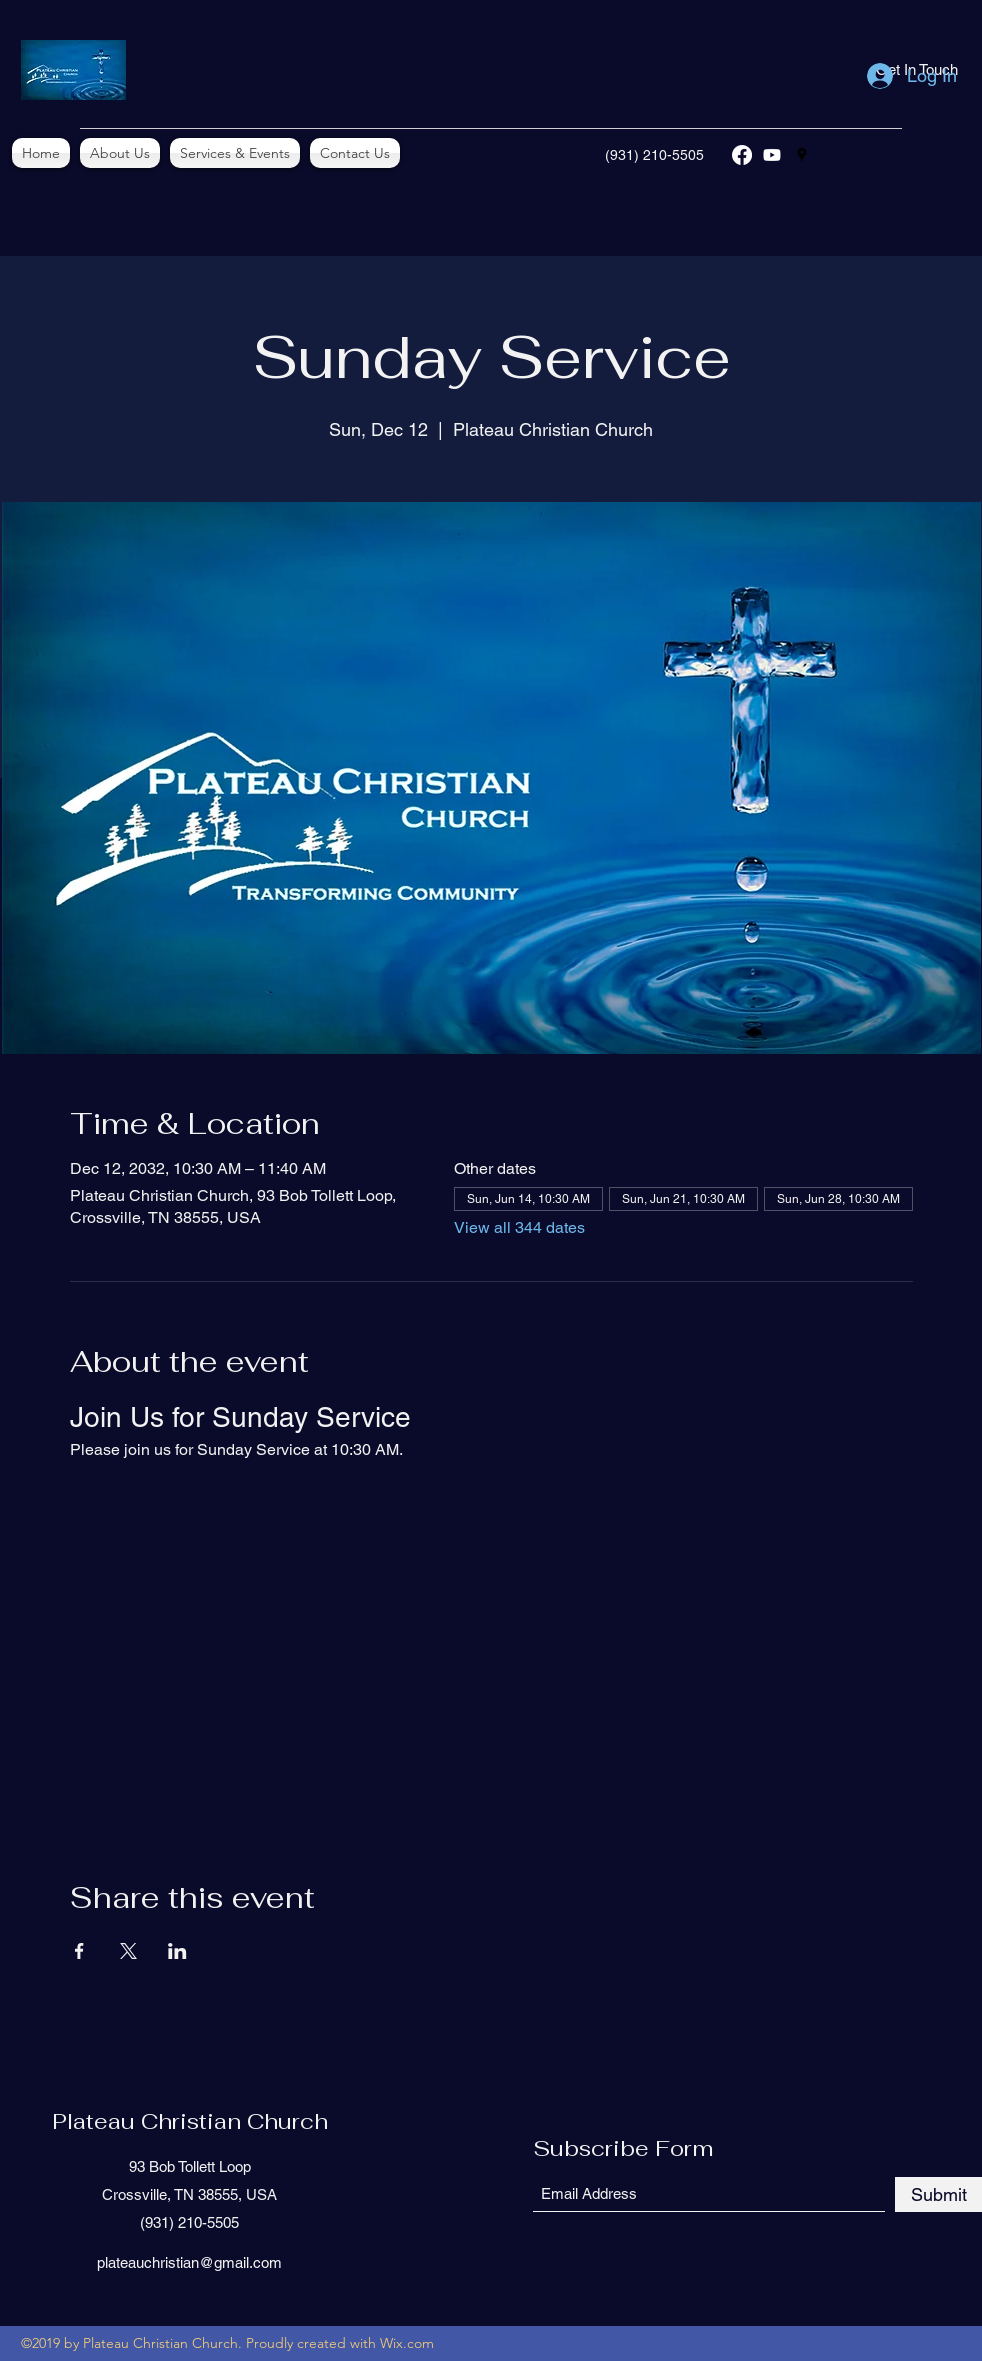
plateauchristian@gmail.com (189, 2262)
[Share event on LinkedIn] (177, 1951)
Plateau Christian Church (190, 2121)
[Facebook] (742, 155)
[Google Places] (802, 155)
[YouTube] (772, 155)
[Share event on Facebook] (79, 1951)
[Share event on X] (128, 1951)
